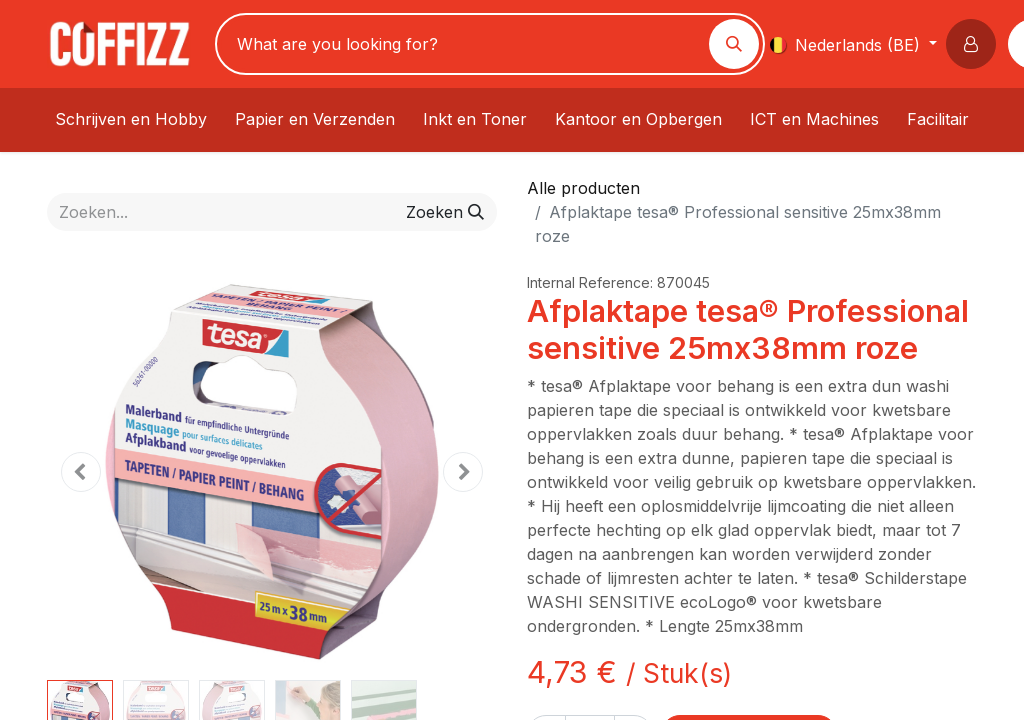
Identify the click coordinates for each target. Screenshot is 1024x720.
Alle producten (583, 188)
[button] (975, 44)
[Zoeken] (734, 44)
